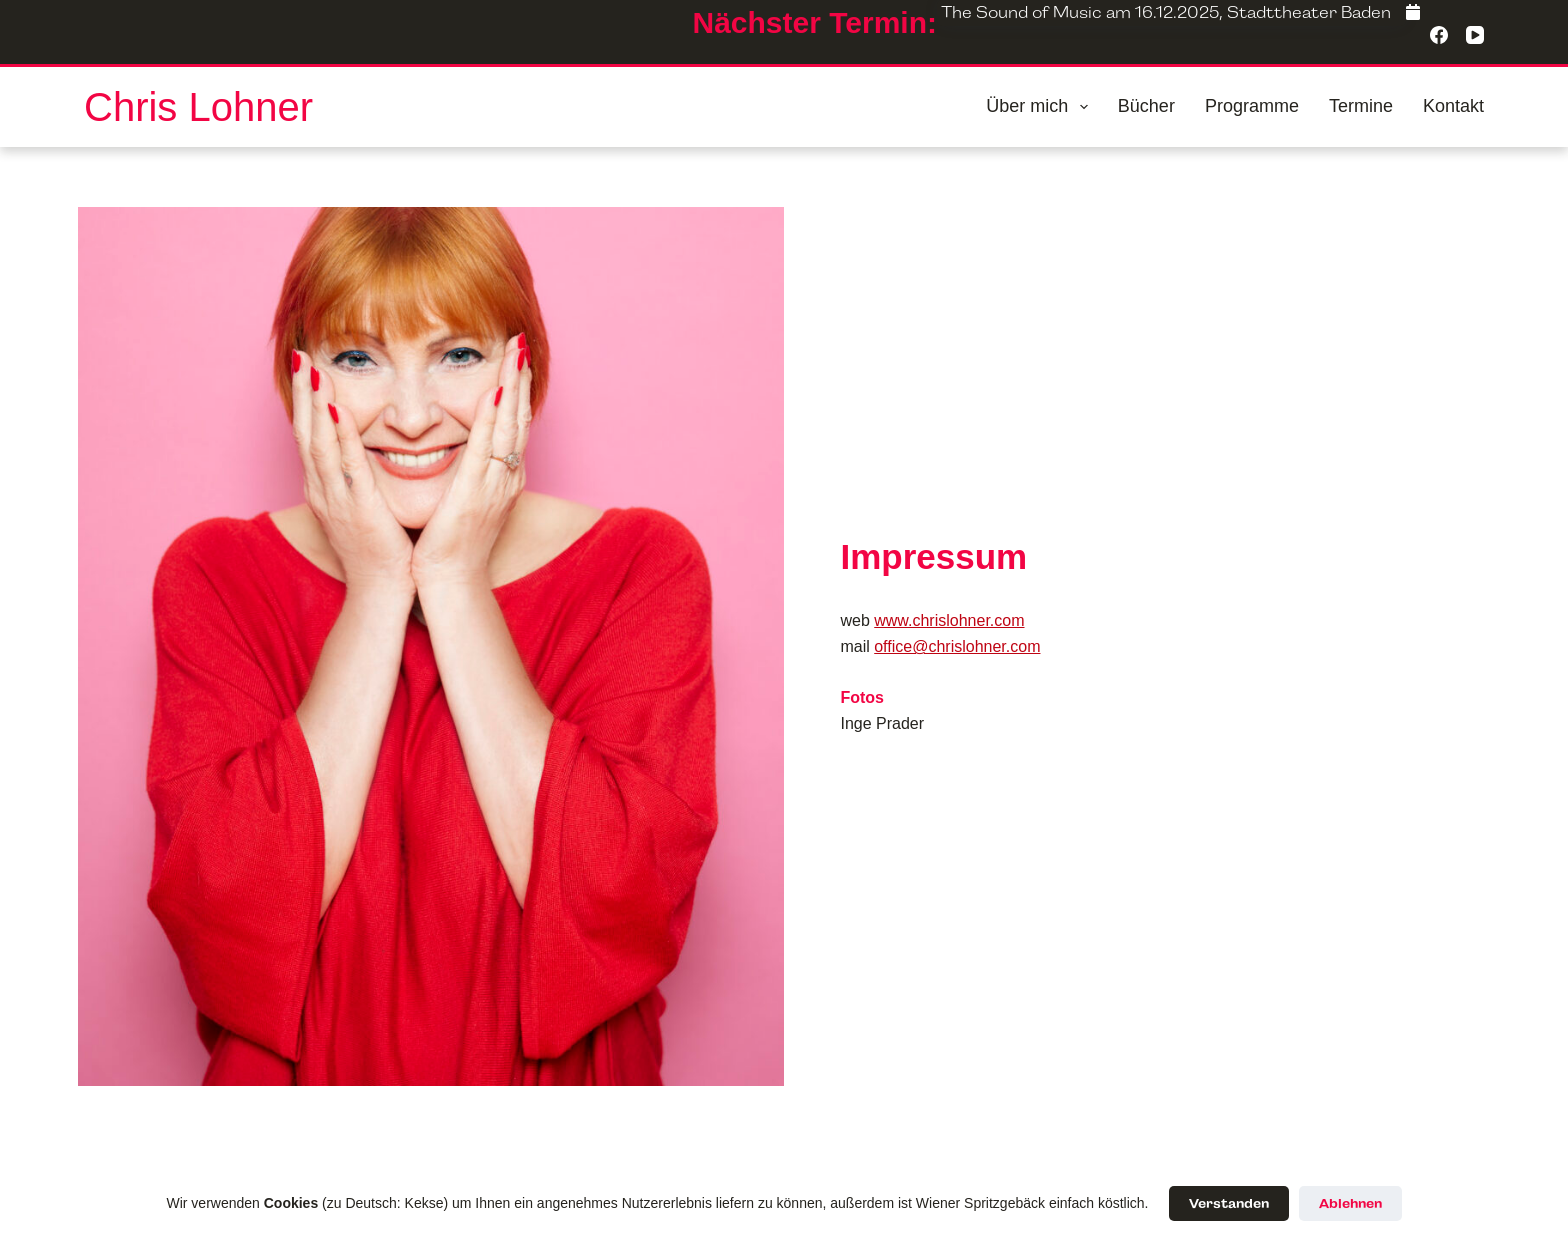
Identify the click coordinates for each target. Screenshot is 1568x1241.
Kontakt (1453, 106)
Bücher (1146, 106)
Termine (1361, 106)
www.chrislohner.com (949, 620)
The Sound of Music (1021, 12)
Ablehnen (1350, 1203)
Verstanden (1229, 1203)
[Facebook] (1413, 12)
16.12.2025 (1177, 12)
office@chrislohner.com (957, 646)
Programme (1252, 106)
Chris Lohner (198, 107)
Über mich (1041, 107)
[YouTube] (1475, 35)
